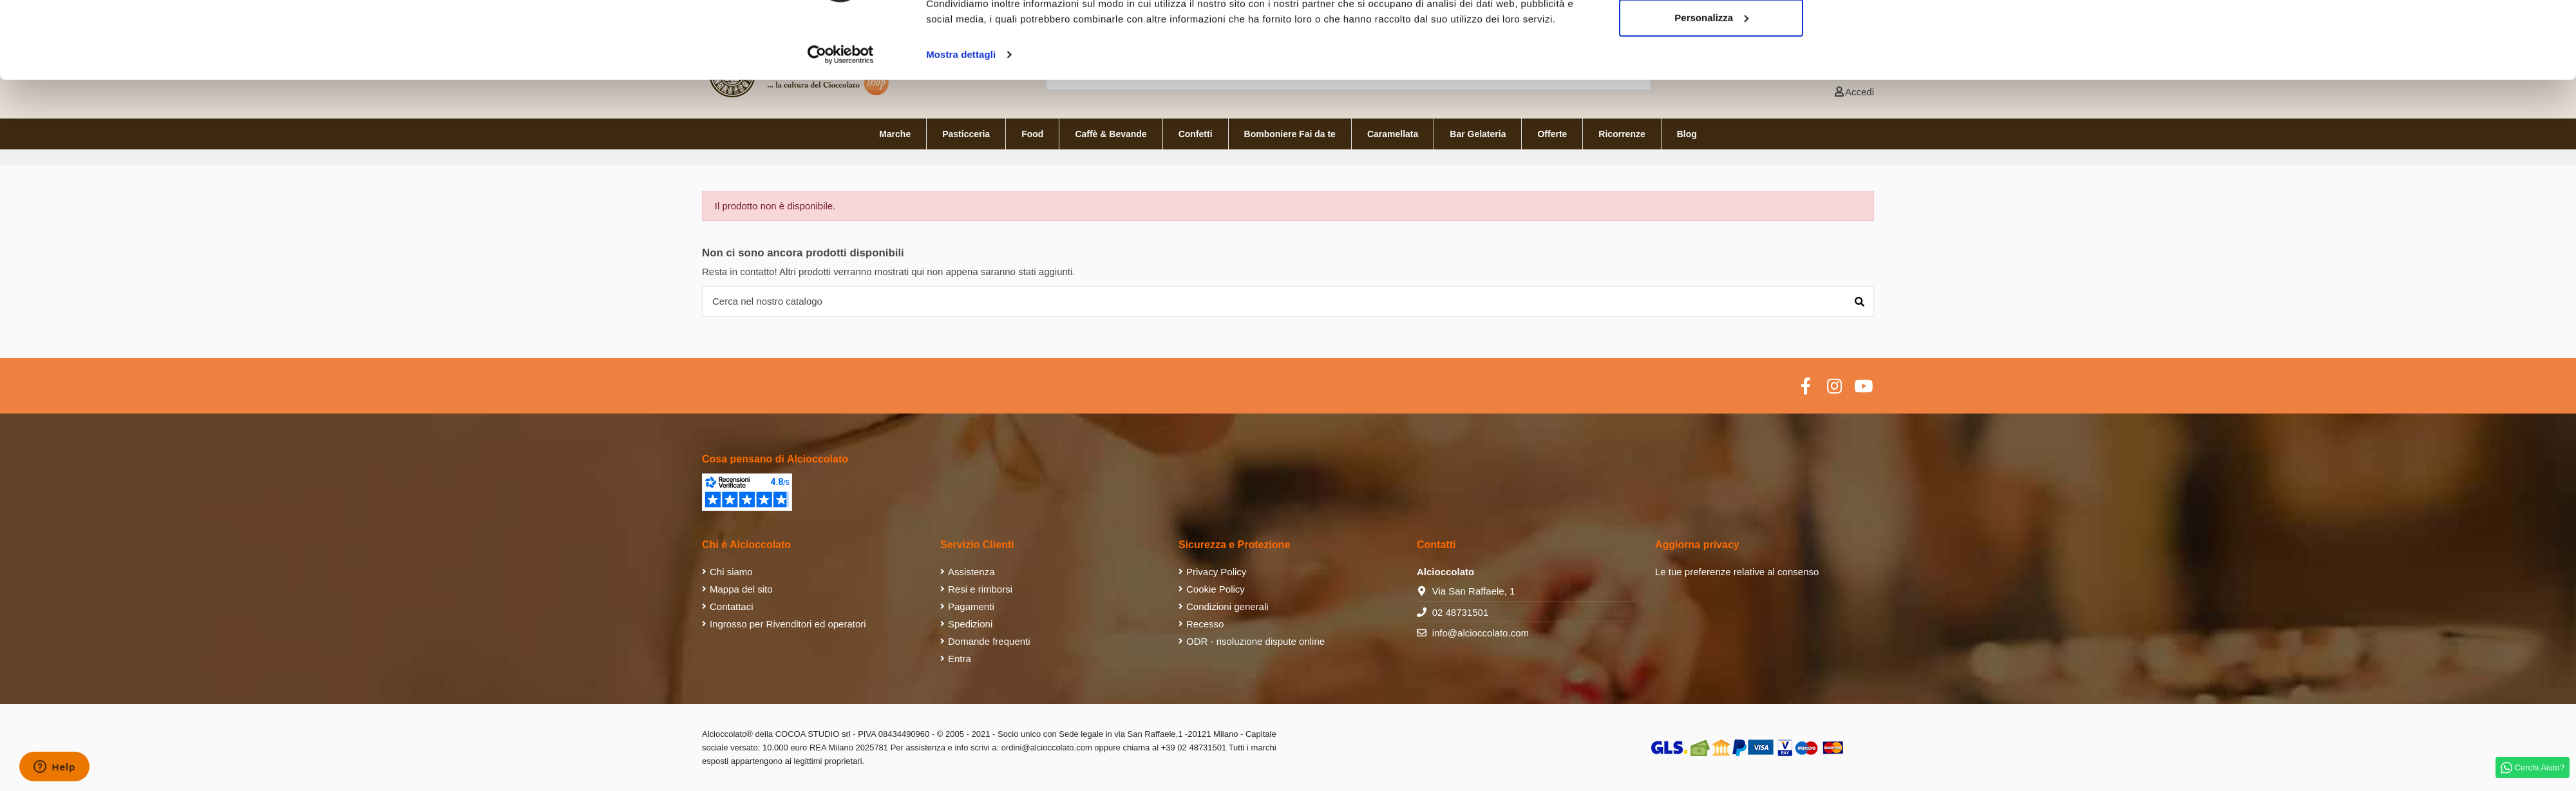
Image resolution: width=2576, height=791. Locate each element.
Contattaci (731, 606)
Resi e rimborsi (980, 589)
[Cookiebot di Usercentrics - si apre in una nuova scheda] (840, 113)
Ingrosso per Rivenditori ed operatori (788, 623)
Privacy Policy (1216, 571)
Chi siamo (731, 571)
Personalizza (1711, 76)
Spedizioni (970, 623)
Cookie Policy (1215, 589)
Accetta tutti (1711, 33)
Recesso (1205, 623)
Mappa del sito (741, 589)
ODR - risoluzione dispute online (1255, 641)
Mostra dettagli (961, 113)
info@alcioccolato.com (1480, 632)
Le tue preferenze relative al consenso (1737, 571)
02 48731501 (1460, 612)
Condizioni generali (1227, 606)
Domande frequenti (989, 641)
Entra (959, 658)
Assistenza (971, 571)
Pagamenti (971, 606)
